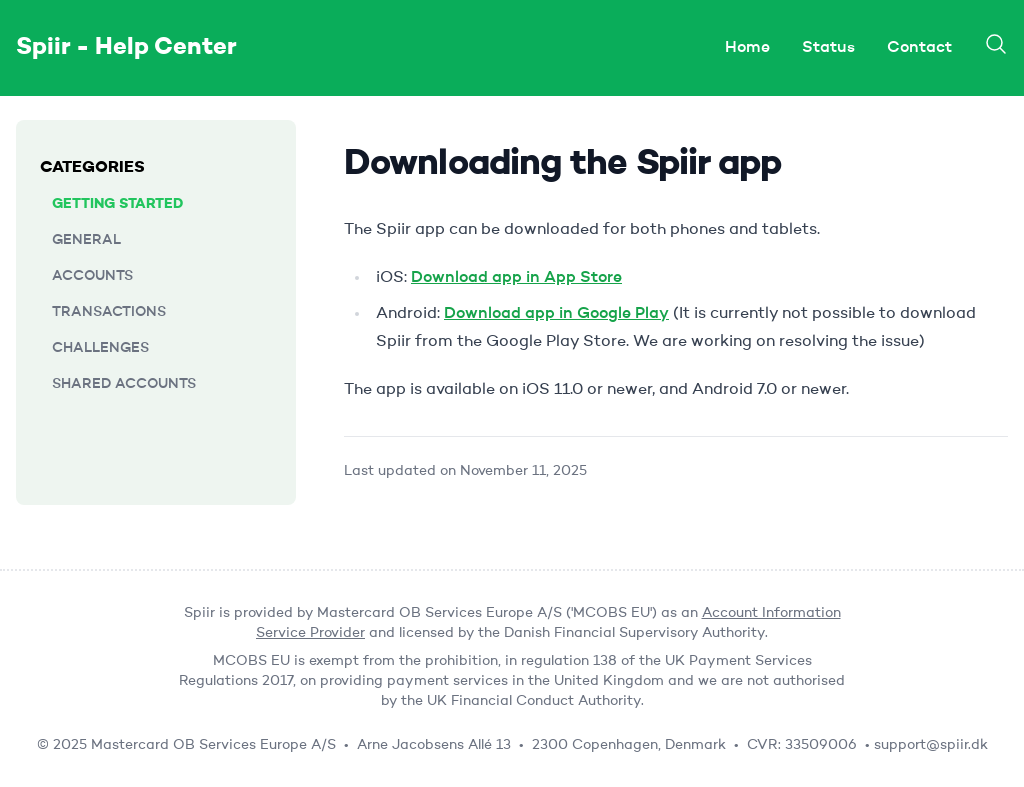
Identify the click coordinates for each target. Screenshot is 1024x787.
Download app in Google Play (556, 314)
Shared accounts (124, 384)
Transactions (109, 312)
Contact (919, 48)
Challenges (100, 348)
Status (828, 48)
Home (747, 48)
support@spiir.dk (931, 745)
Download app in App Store (516, 278)
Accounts (92, 276)
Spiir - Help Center (126, 48)
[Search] (996, 44)
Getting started (117, 204)
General (86, 240)
